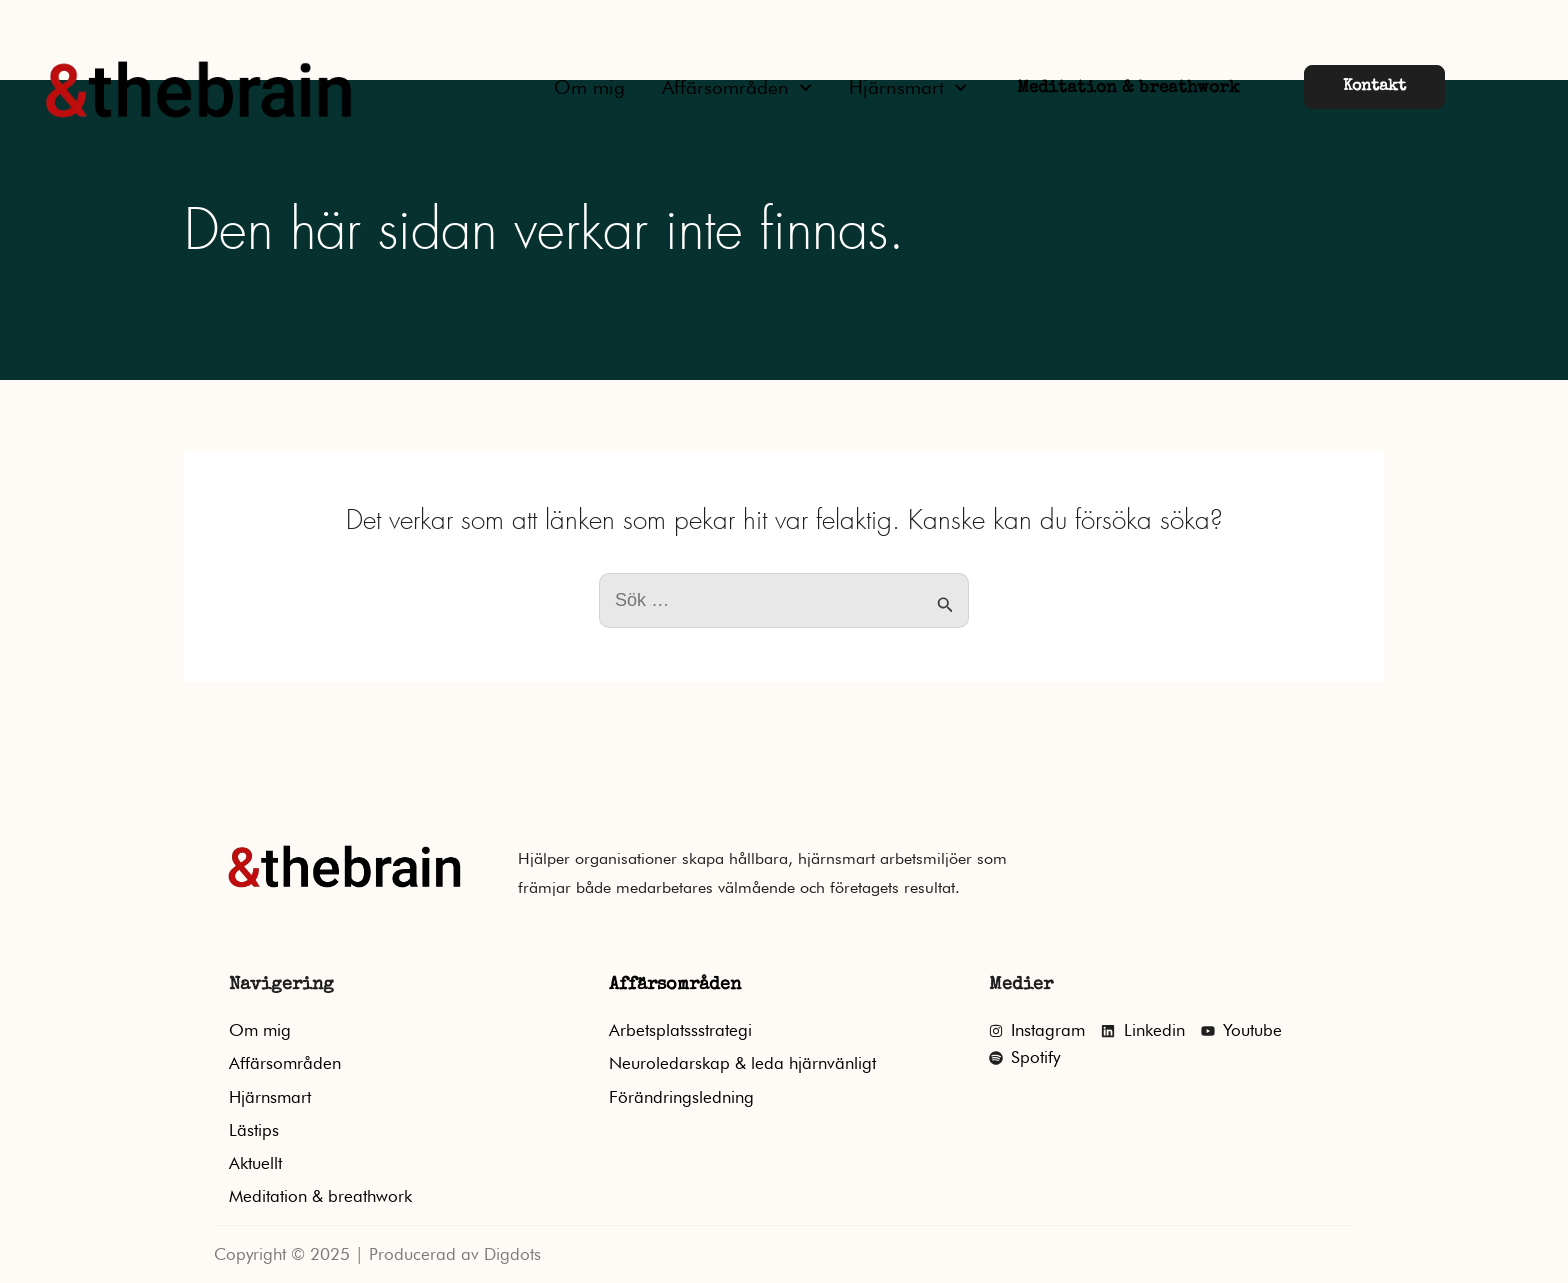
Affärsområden (737, 87)
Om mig (589, 87)
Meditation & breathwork (1128, 88)
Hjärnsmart (908, 87)
